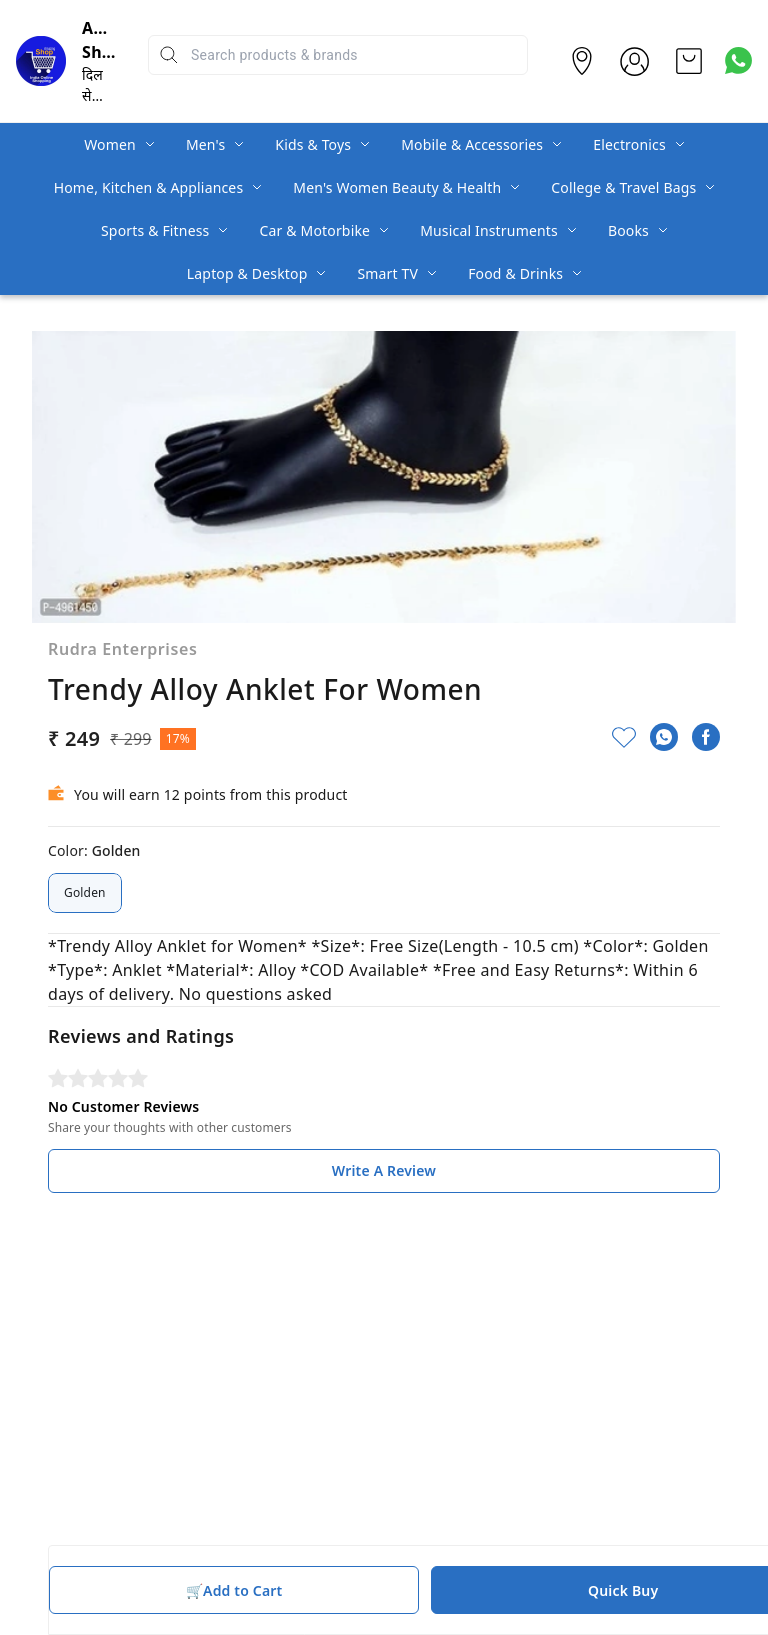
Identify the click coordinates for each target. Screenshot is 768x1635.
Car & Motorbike (314, 230)
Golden (85, 893)
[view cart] (689, 61)
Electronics (629, 144)
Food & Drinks (515, 273)
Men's (205, 144)
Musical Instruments (489, 230)
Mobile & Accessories (472, 144)
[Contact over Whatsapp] (738, 60)
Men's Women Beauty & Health (397, 187)
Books (628, 230)
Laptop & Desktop (247, 273)
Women (110, 144)
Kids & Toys (313, 144)
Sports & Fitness (155, 230)
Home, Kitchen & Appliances (149, 187)
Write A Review (384, 1170)
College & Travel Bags (623, 187)
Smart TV (387, 273)
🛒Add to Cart (234, 1590)
